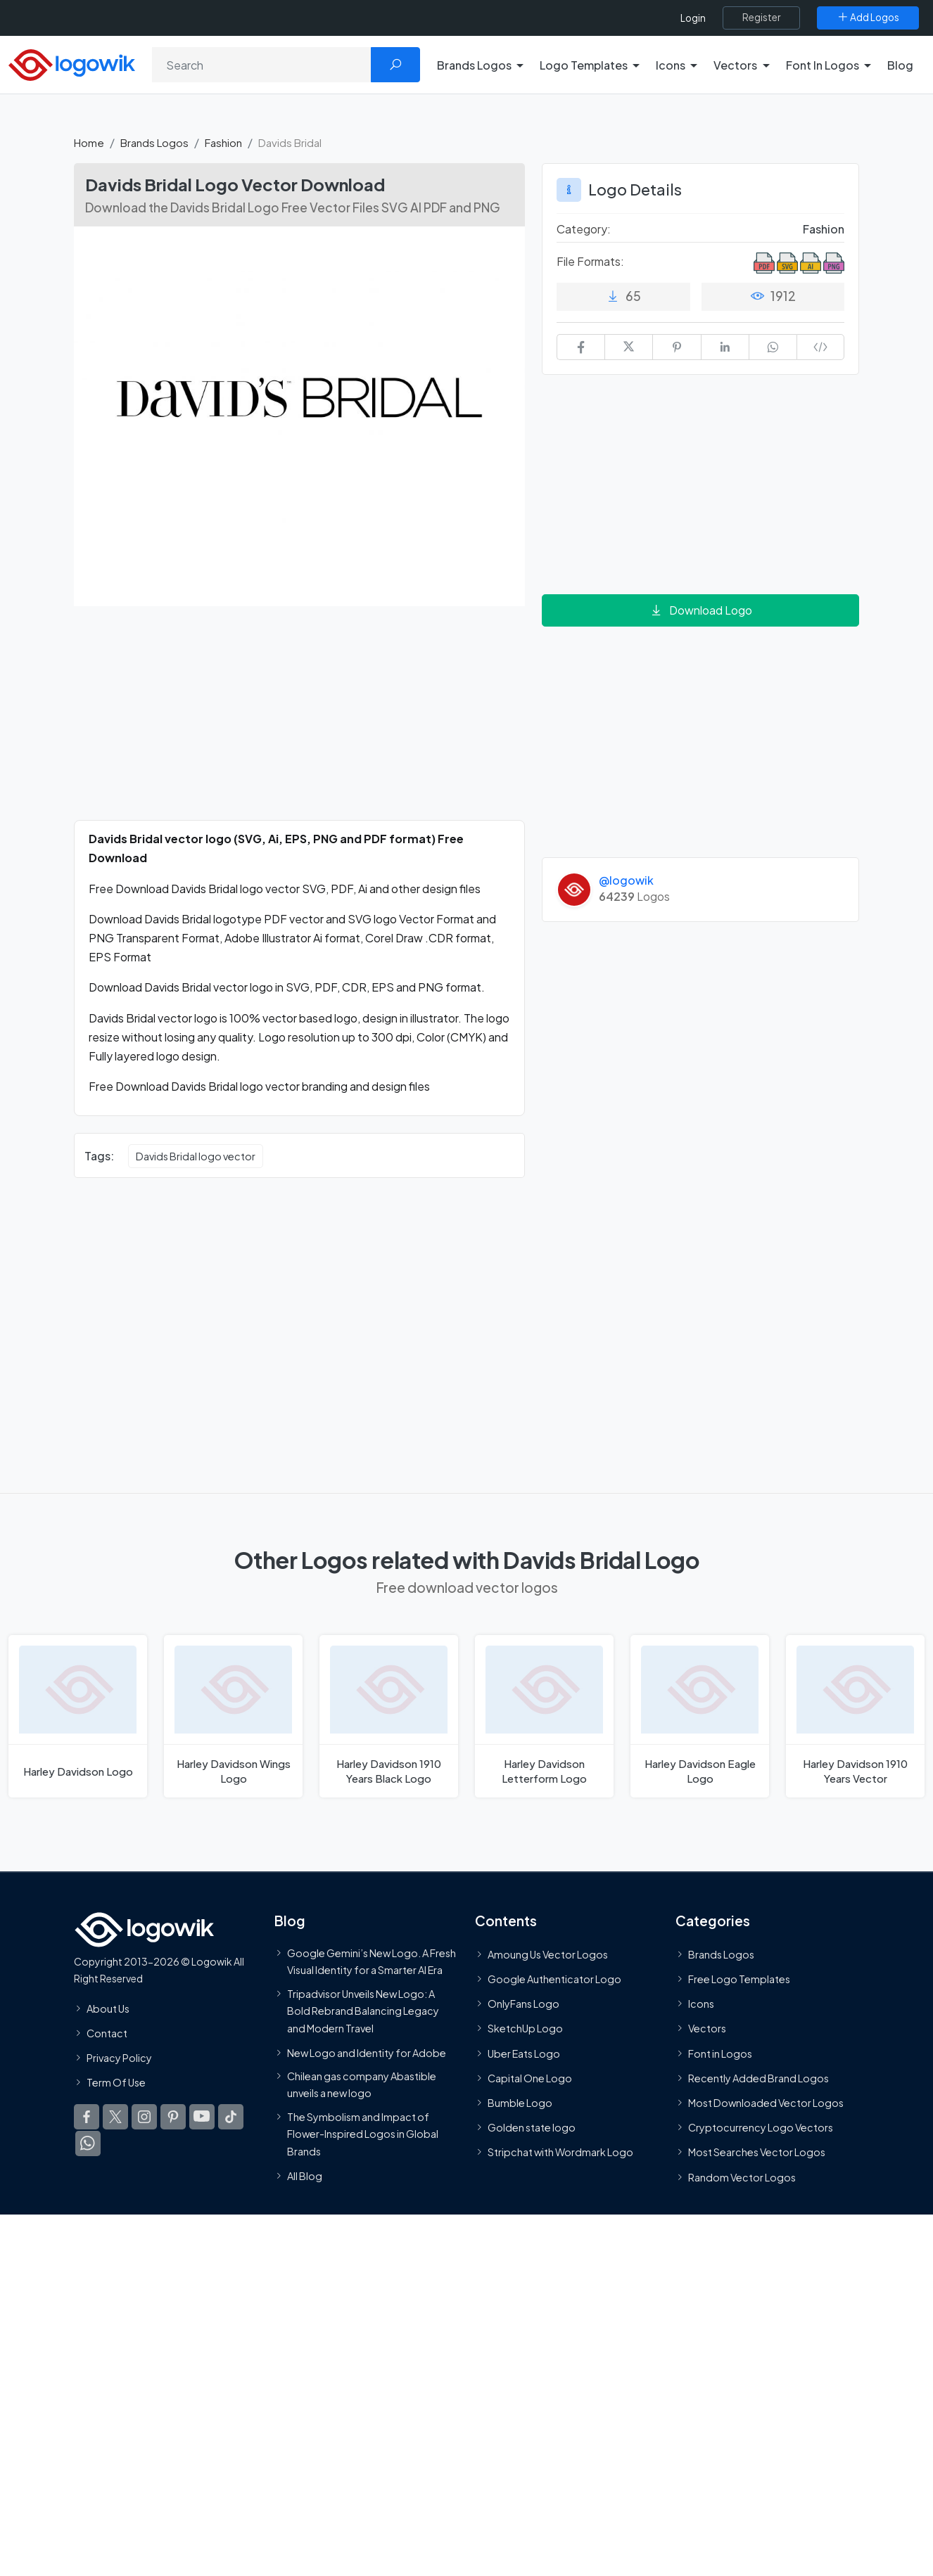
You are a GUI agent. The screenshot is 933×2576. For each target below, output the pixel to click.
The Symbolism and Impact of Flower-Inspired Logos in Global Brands (362, 2133)
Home (89, 142)
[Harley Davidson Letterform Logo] (544, 1716)
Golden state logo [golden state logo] (532, 2127)
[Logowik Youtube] (202, 2116)
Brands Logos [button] (474, 65)
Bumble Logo (520, 2102)
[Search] (262, 64)
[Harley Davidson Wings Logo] (233, 1716)
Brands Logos (154, 142)
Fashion (223, 142)
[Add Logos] (868, 17)
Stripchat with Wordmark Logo (560, 2152)
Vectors (707, 2028)
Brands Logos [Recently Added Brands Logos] (721, 1954)
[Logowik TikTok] (230, 2116)
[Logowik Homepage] (71, 63)
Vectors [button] (735, 65)
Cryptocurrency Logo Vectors (760, 2127)
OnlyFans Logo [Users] (523, 2003)
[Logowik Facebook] (86, 2116)
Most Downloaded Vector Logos (766, 2102)
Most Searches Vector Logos (756, 2152)
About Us (108, 2007)
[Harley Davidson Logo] (77, 1716)
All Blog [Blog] (304, 2175)
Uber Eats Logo (524, 2052)
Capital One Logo (530, 2078)
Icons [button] (670, 65)
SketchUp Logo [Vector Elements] (525, 2028)
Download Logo (700, 610)
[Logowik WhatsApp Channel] (88, 2143)
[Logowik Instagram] (144, 2116)
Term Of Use (116, 2082)
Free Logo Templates (739, 1979)
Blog (900, 65)
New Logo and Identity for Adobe (366, 2052)
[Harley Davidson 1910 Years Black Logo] (388, 1716)
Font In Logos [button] (822, 65)
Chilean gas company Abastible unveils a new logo (361, 2084)
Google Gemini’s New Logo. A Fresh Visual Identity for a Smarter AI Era (371, 1961)
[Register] (761, 17)
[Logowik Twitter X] (115, 2116)
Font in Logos (720, 2052)
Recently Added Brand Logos (758, 2078)
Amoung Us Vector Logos (548, 1954)
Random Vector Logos (742, 2176)
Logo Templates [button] (584, 65)
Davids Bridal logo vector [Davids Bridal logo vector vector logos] (195, 1156)
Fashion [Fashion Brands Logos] (823, 229)
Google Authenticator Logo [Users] (554, 1979)
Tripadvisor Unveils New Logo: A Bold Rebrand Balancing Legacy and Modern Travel (363, 2010)
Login (693, 18)
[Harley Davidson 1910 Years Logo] (855, 1716)
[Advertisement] (299, 721)
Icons (701, 2003)
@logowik (626, 880)
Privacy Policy (119, 2057)
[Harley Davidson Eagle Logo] (699, 1716)
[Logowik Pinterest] (173, 2116)
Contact (107, 2032)
